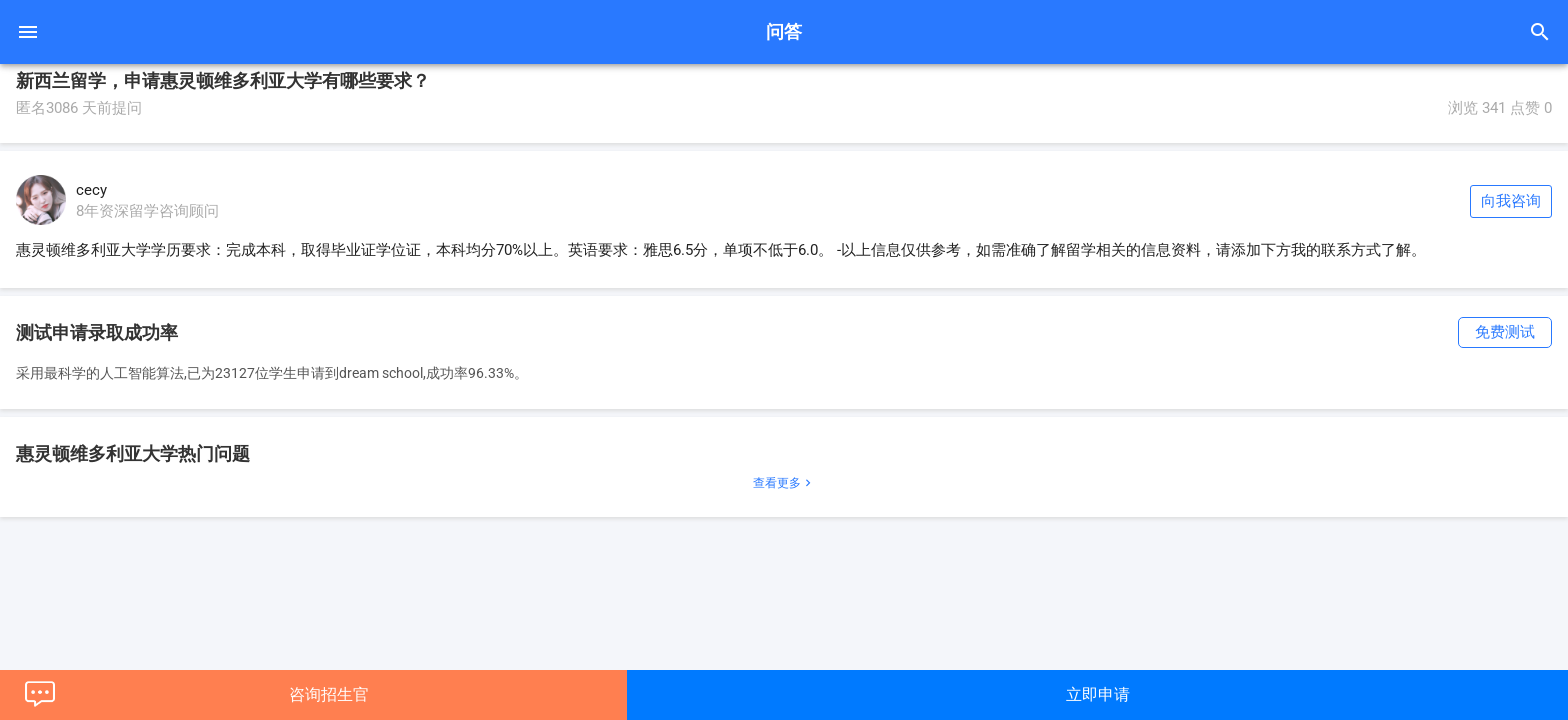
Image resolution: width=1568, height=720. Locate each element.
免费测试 (1505, 332)
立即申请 (1098, 694)
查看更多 (784, 483)
